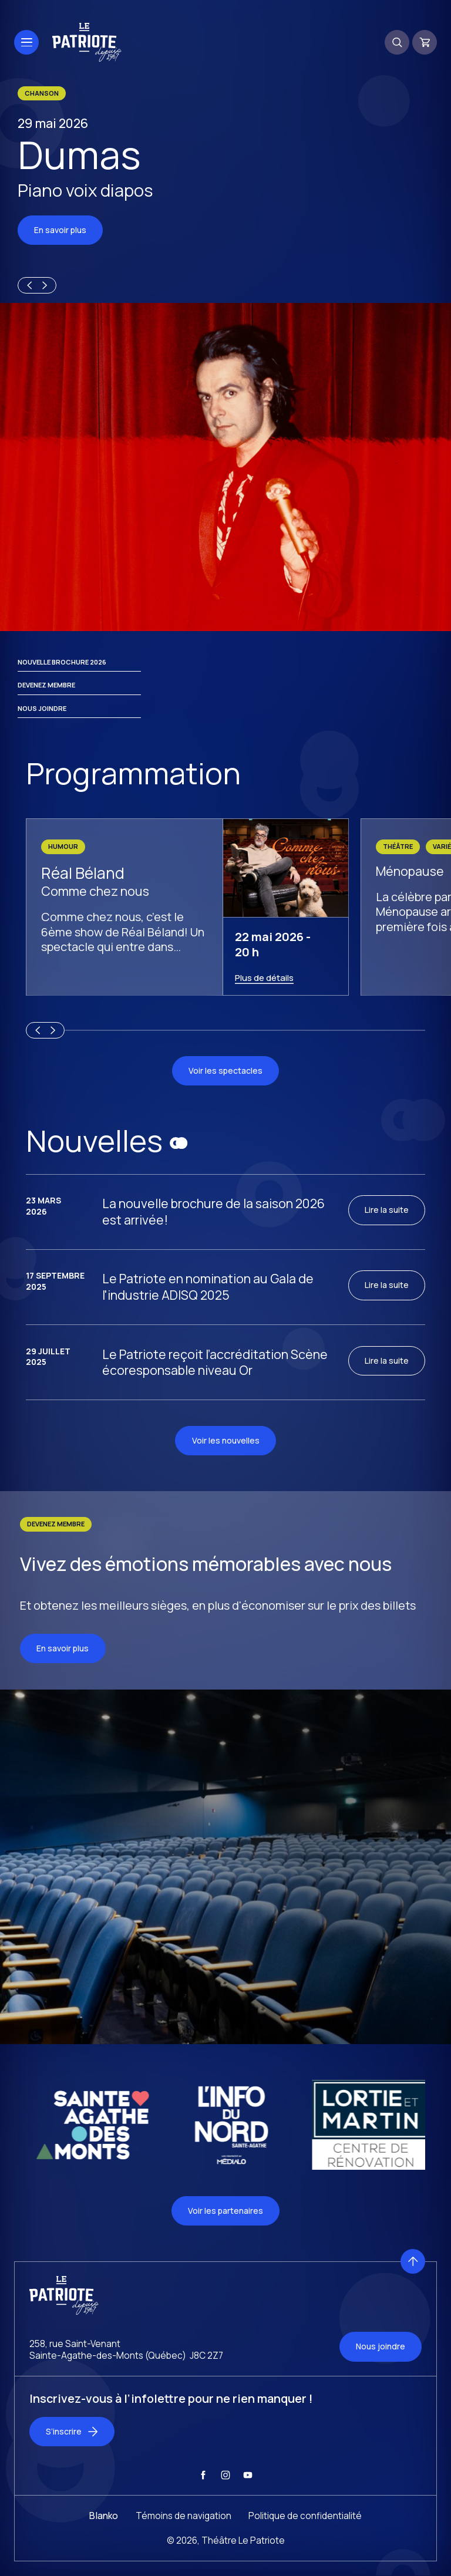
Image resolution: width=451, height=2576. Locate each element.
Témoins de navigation (183, 2544)
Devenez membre (46, 685)
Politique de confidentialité (305, 2544)
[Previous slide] (27, 285)
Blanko (103, 2544)
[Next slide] (46, 285)
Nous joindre (42, 708)
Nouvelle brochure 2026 (62, 662)
